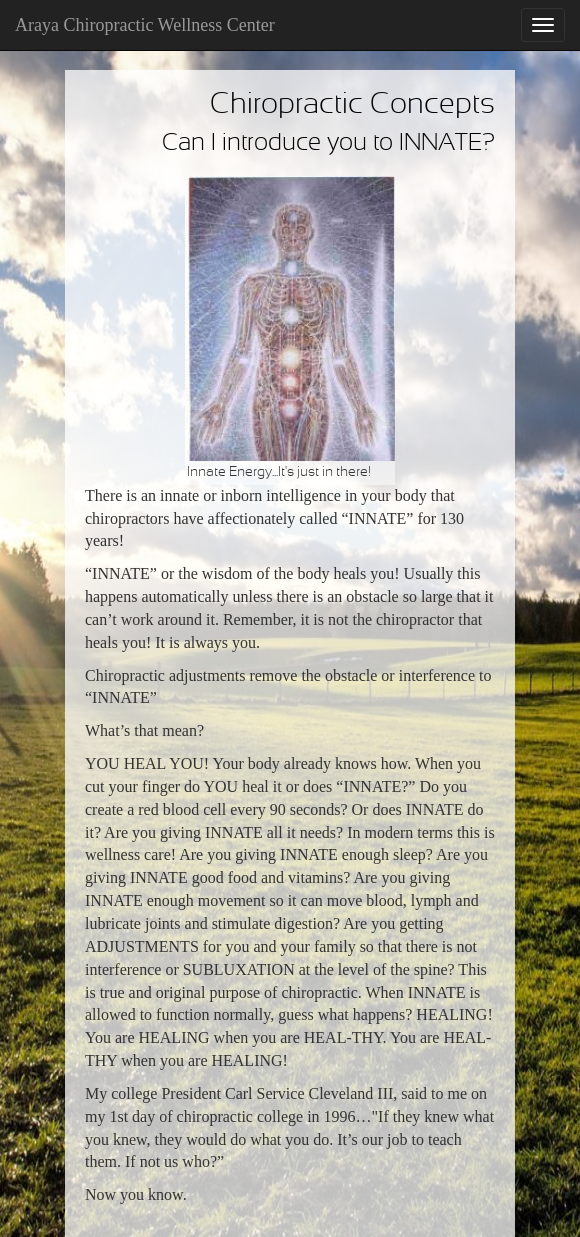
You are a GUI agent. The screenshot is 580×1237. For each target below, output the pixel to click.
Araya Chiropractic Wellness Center (145, 25)
